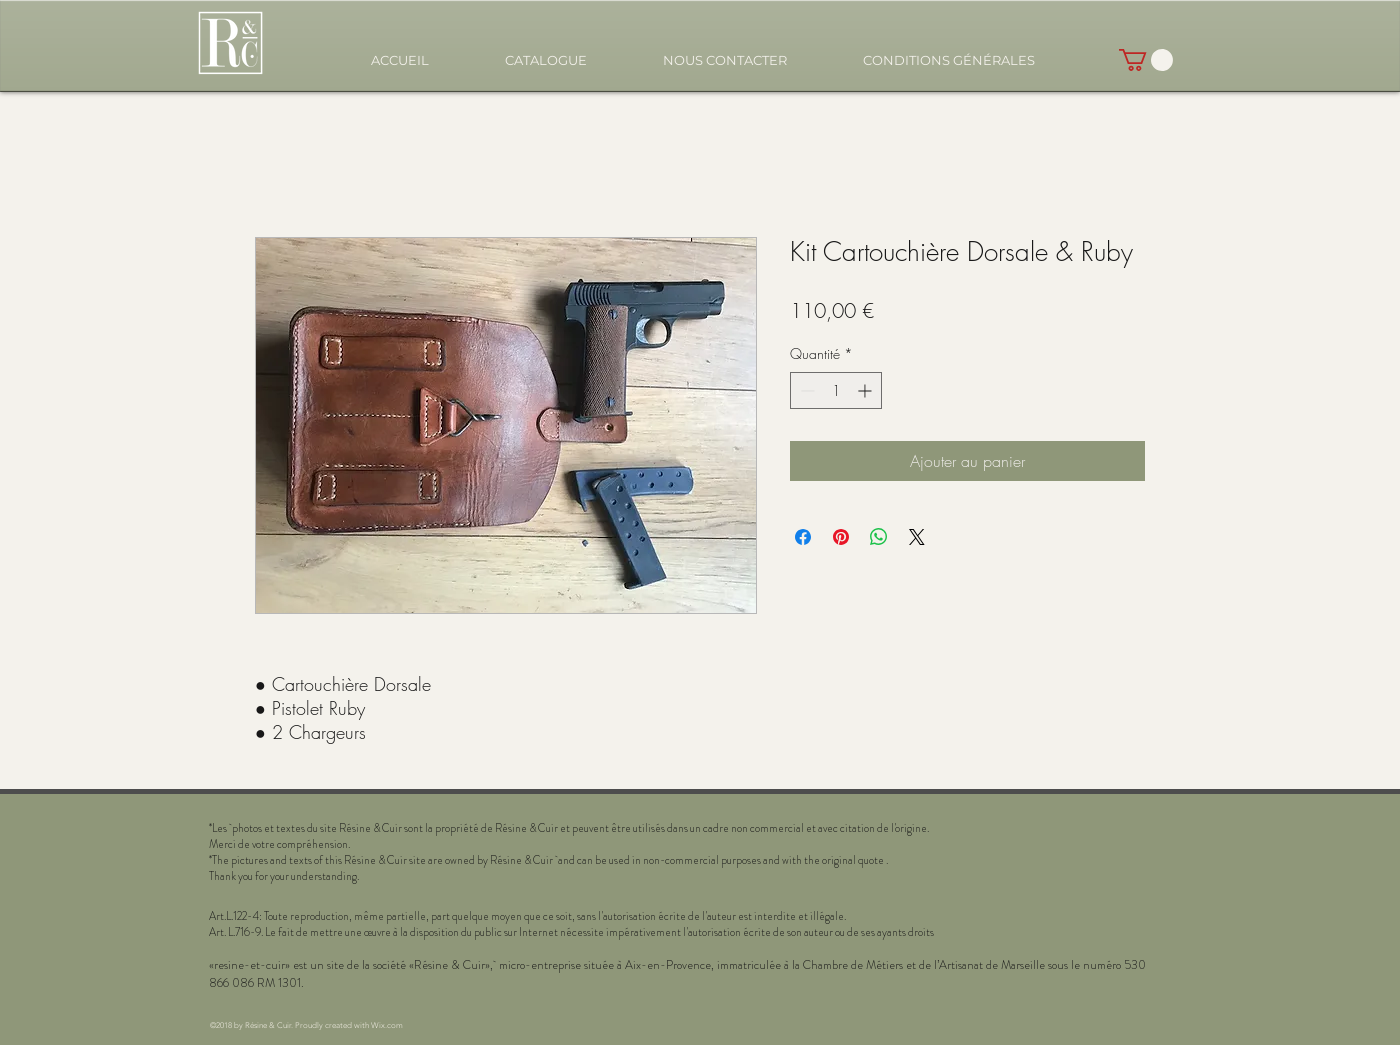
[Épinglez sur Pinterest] (841, 537)
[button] (546, 60)
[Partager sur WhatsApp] (879, 537)
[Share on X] (917, 537)
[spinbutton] (836, 390)
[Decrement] (805, 390)
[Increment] (866, 390)
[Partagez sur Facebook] (803, 537)
